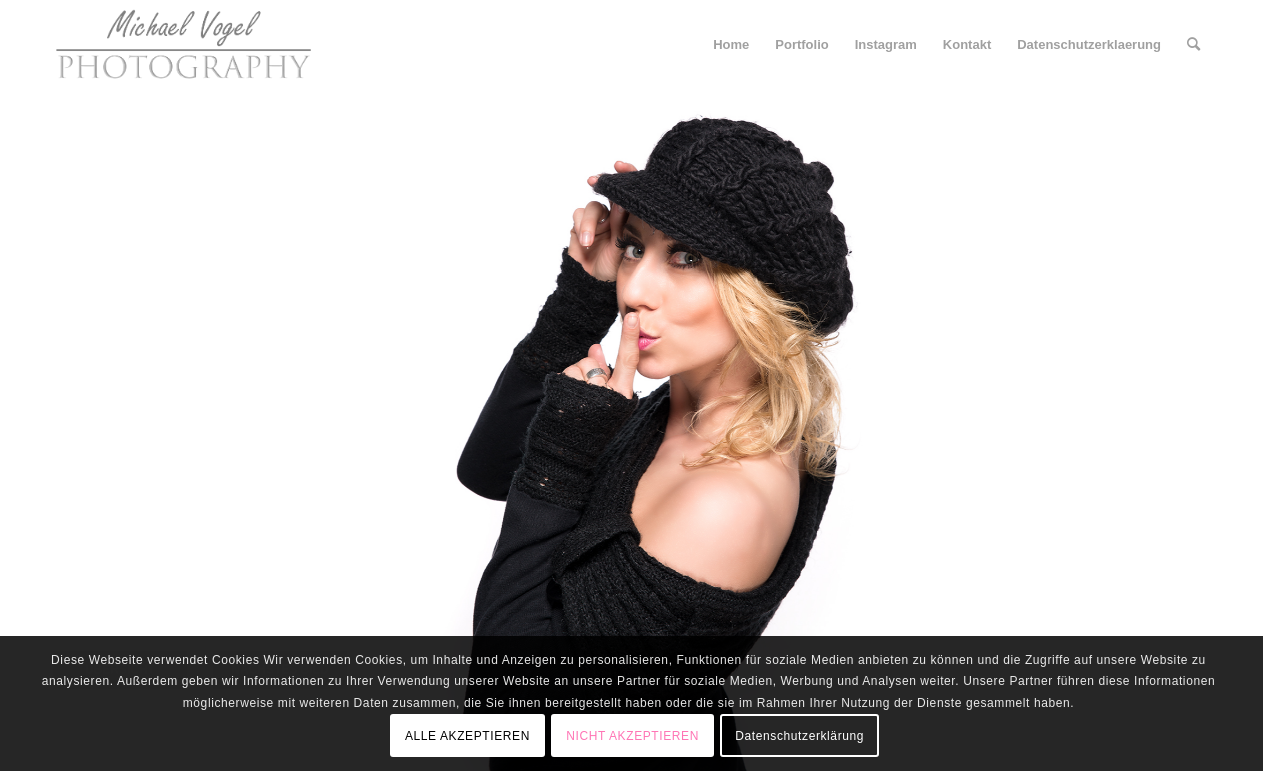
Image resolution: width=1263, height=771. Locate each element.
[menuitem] (731, 45)
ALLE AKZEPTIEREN (467, 736)
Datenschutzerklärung (799, 736)
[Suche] (1193, 45)
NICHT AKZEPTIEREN (632, 736)
